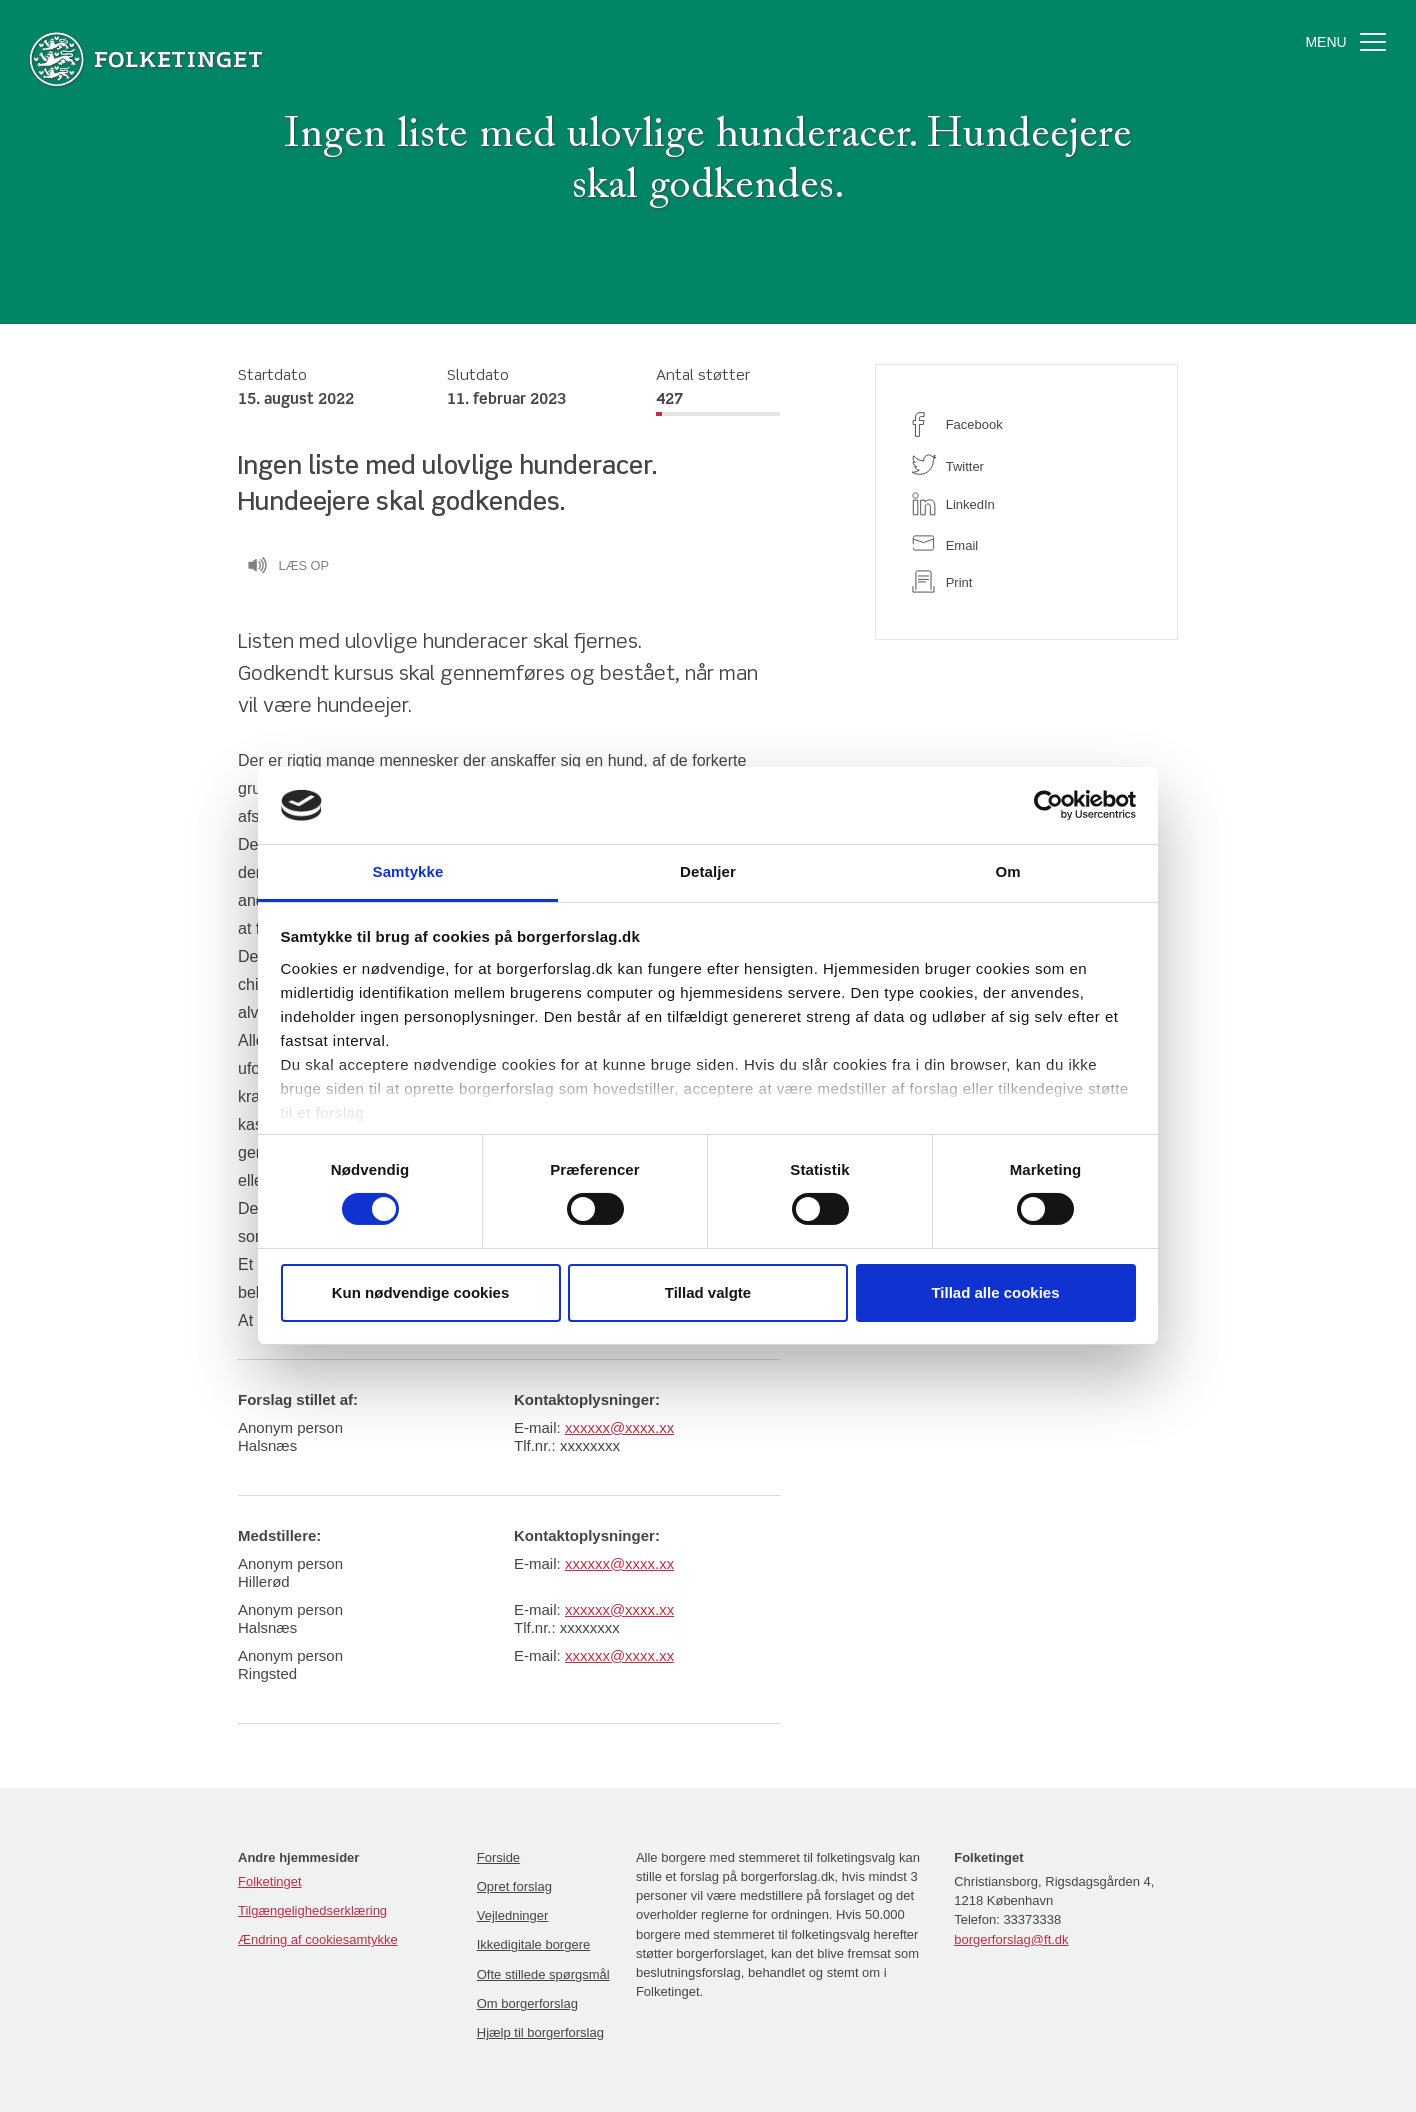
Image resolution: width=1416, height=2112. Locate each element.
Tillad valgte (708, 1292)
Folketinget (270, 1881)
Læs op (288, 568)
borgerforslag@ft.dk (1011, 1939)
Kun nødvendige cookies (421, 1292)
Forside (498, 1857)
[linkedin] (1026, 504)
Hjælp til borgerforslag (540, 2032)
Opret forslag (514, 1886)
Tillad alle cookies (995, 1292)
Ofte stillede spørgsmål (543, 1974)
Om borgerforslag (527, 2003)
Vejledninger (513, 1915)
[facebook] (1026, 424)
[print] (1026, 581)
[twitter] (1026, 464)
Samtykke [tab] (408, 871)
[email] (1026, 543)
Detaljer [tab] (708, 871)
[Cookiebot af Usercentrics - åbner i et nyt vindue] (1048, 805)
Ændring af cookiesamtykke (318, 1939)
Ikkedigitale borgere (533, 1944)
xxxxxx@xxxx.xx (619, 1427)
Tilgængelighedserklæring (312, 1910)
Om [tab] (1007, 871)
